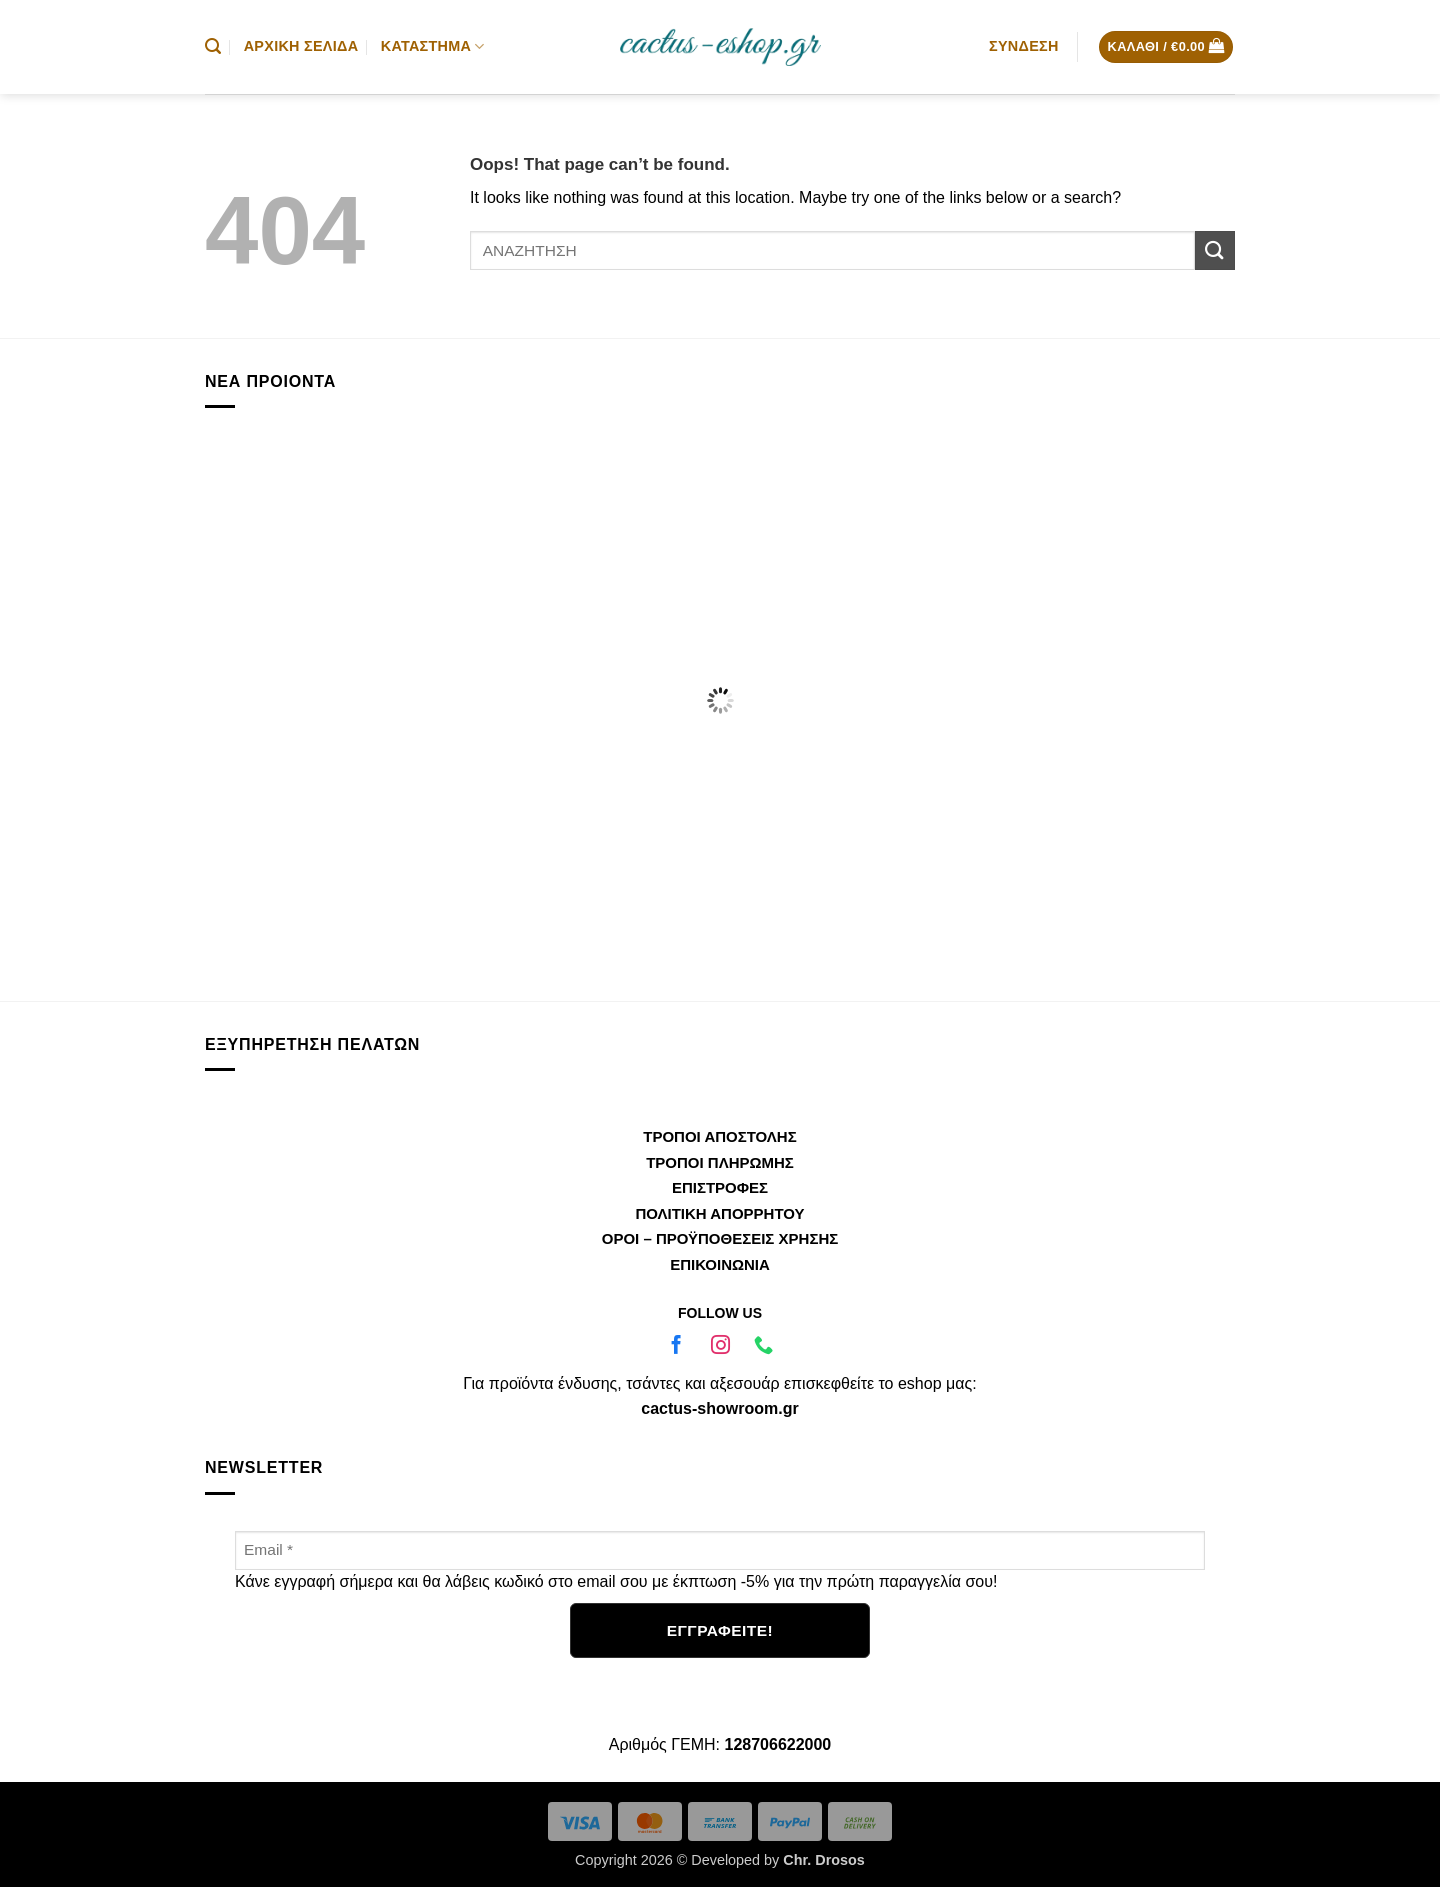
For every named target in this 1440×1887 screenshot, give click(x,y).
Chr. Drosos (824, 1860)
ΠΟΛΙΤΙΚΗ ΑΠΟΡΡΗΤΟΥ (719, 1213)
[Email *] (720, 1550)
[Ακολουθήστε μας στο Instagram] (719, 1347)
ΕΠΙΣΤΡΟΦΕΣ (720, 1187)
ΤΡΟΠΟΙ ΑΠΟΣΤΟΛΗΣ (719, 1136)
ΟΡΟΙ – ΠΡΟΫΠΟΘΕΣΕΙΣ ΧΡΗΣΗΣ (720, 1238)
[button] (213, 46)
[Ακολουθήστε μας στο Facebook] (676, 1347)
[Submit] (1215, 250)
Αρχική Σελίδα (301, 46)
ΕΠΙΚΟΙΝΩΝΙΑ (720, 1264)
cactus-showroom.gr (719, 1408)
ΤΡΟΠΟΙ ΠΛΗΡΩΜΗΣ (720, 1162)
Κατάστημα (433, 46)
